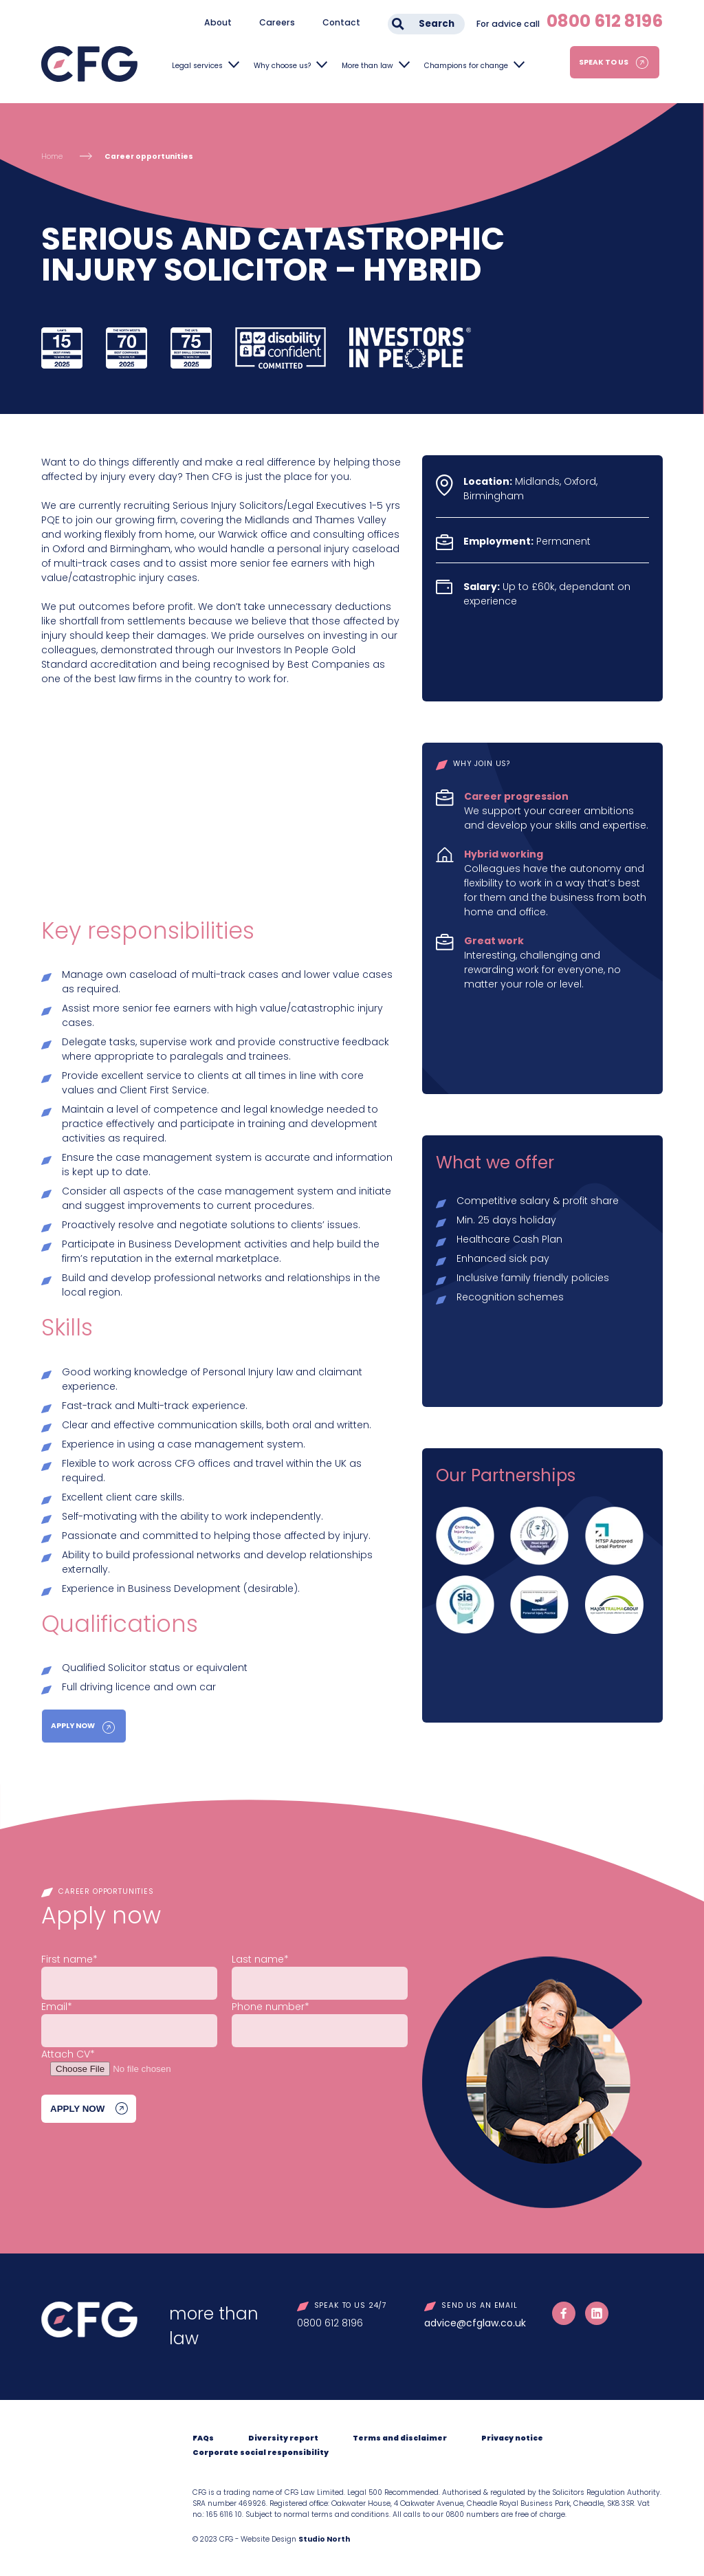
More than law (367, 66)
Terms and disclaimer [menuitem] (400, 2438)
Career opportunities (148, 156)
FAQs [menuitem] (203, 2438)
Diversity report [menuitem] (283, 2438)
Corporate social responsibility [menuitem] (260, 2452)
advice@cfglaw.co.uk (475, 2323)
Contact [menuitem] (341, 22)
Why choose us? (282, 66)
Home (52, 156)
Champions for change (466, 66)
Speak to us (603, 62)
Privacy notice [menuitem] (512, 2438)
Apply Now (73, 1726)
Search (436, 23)
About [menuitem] (218, 22)
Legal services (197, 66)
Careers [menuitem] (277, 22)
